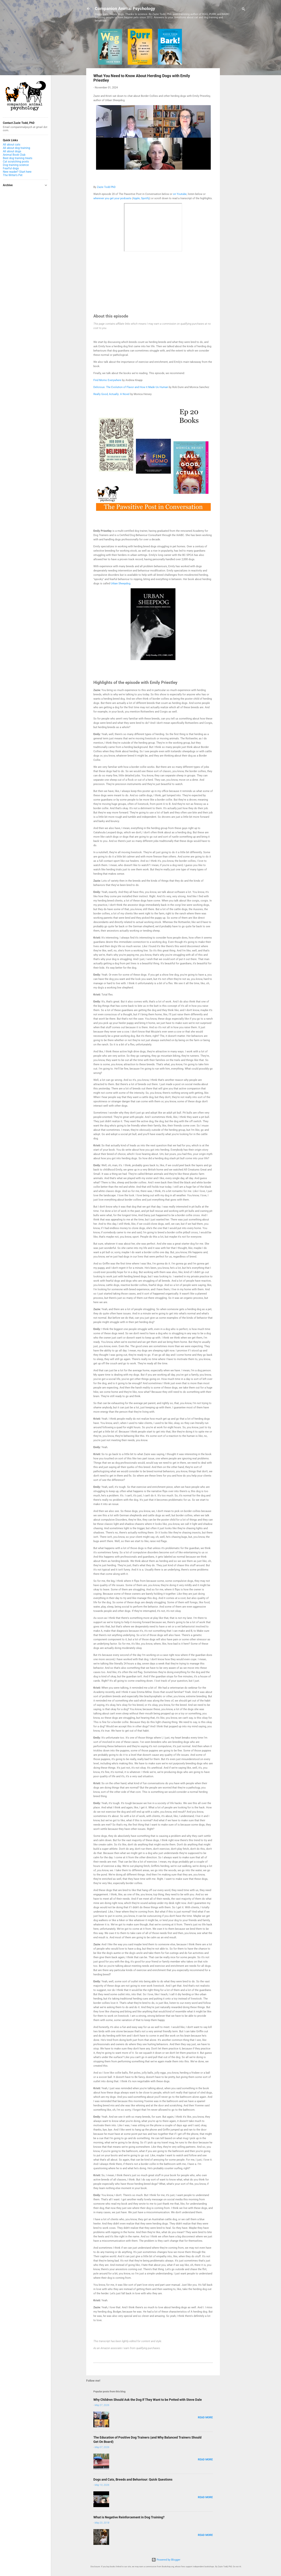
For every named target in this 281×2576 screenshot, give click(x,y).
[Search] (243, 9)
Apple (136, 198)
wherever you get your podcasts (112, 198)
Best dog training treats (17, 158)
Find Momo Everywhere (107, 380)
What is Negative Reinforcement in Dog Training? (129, 2517)
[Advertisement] (234, 82)
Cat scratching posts (16, 161)
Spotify (145, 198)
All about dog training (16, 148)
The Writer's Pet (12, 175)
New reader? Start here (17, 171)
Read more (205, 2417)
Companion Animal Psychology (125, 8)
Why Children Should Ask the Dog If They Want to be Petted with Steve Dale (147, 2399)
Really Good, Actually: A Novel (111, 394)
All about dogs (12, 151)
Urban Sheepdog (120, 583)
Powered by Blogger (166, 2559)
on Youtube (180, 194)
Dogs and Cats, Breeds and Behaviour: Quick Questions (132, 2479)
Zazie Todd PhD (106, 187)
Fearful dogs (11, 168)
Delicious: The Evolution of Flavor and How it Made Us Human (130, 387)
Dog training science (16, 165)
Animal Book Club (14, 154)
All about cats (11, 144)
